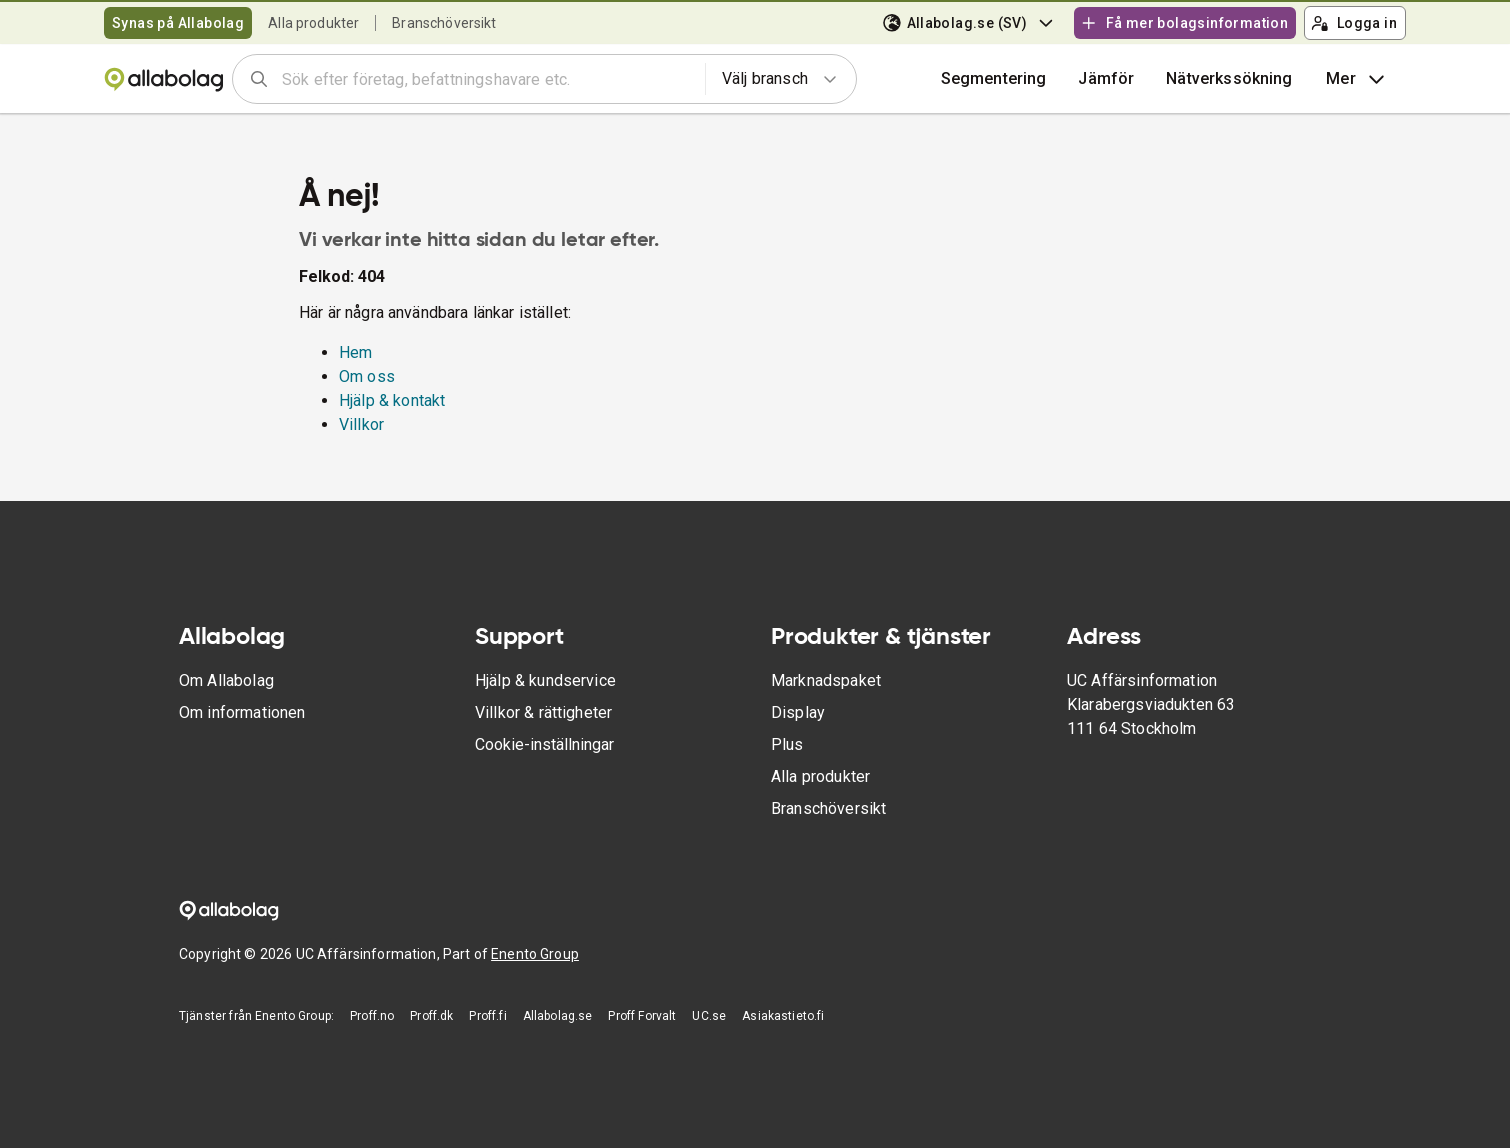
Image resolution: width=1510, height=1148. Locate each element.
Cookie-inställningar (544, 744)
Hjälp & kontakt (392, 400)
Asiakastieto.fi (783, 1016)
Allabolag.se (558, 1016)
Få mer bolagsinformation (1184, 23)
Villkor (361, 424)
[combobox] (487, 79)
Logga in (1354, 23)
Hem (355, 352)
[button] (1106, 79)
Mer (1357, 79)
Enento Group (535, 954)
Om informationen (242, 712)
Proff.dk (431, 1016)
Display (798, 712)
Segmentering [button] (994, 78)
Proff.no (372, 1016)
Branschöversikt (444, 23)
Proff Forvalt (642, 1016)
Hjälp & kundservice (545, 680)
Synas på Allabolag (178, 23)
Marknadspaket (826, 680)
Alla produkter (313, 23)
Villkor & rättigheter (543, 712)
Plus (787, 744)
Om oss (367, 376)
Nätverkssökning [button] (1229, 78)
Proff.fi (487, 1016)
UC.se (709, 1016)
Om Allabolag (226, 680)
